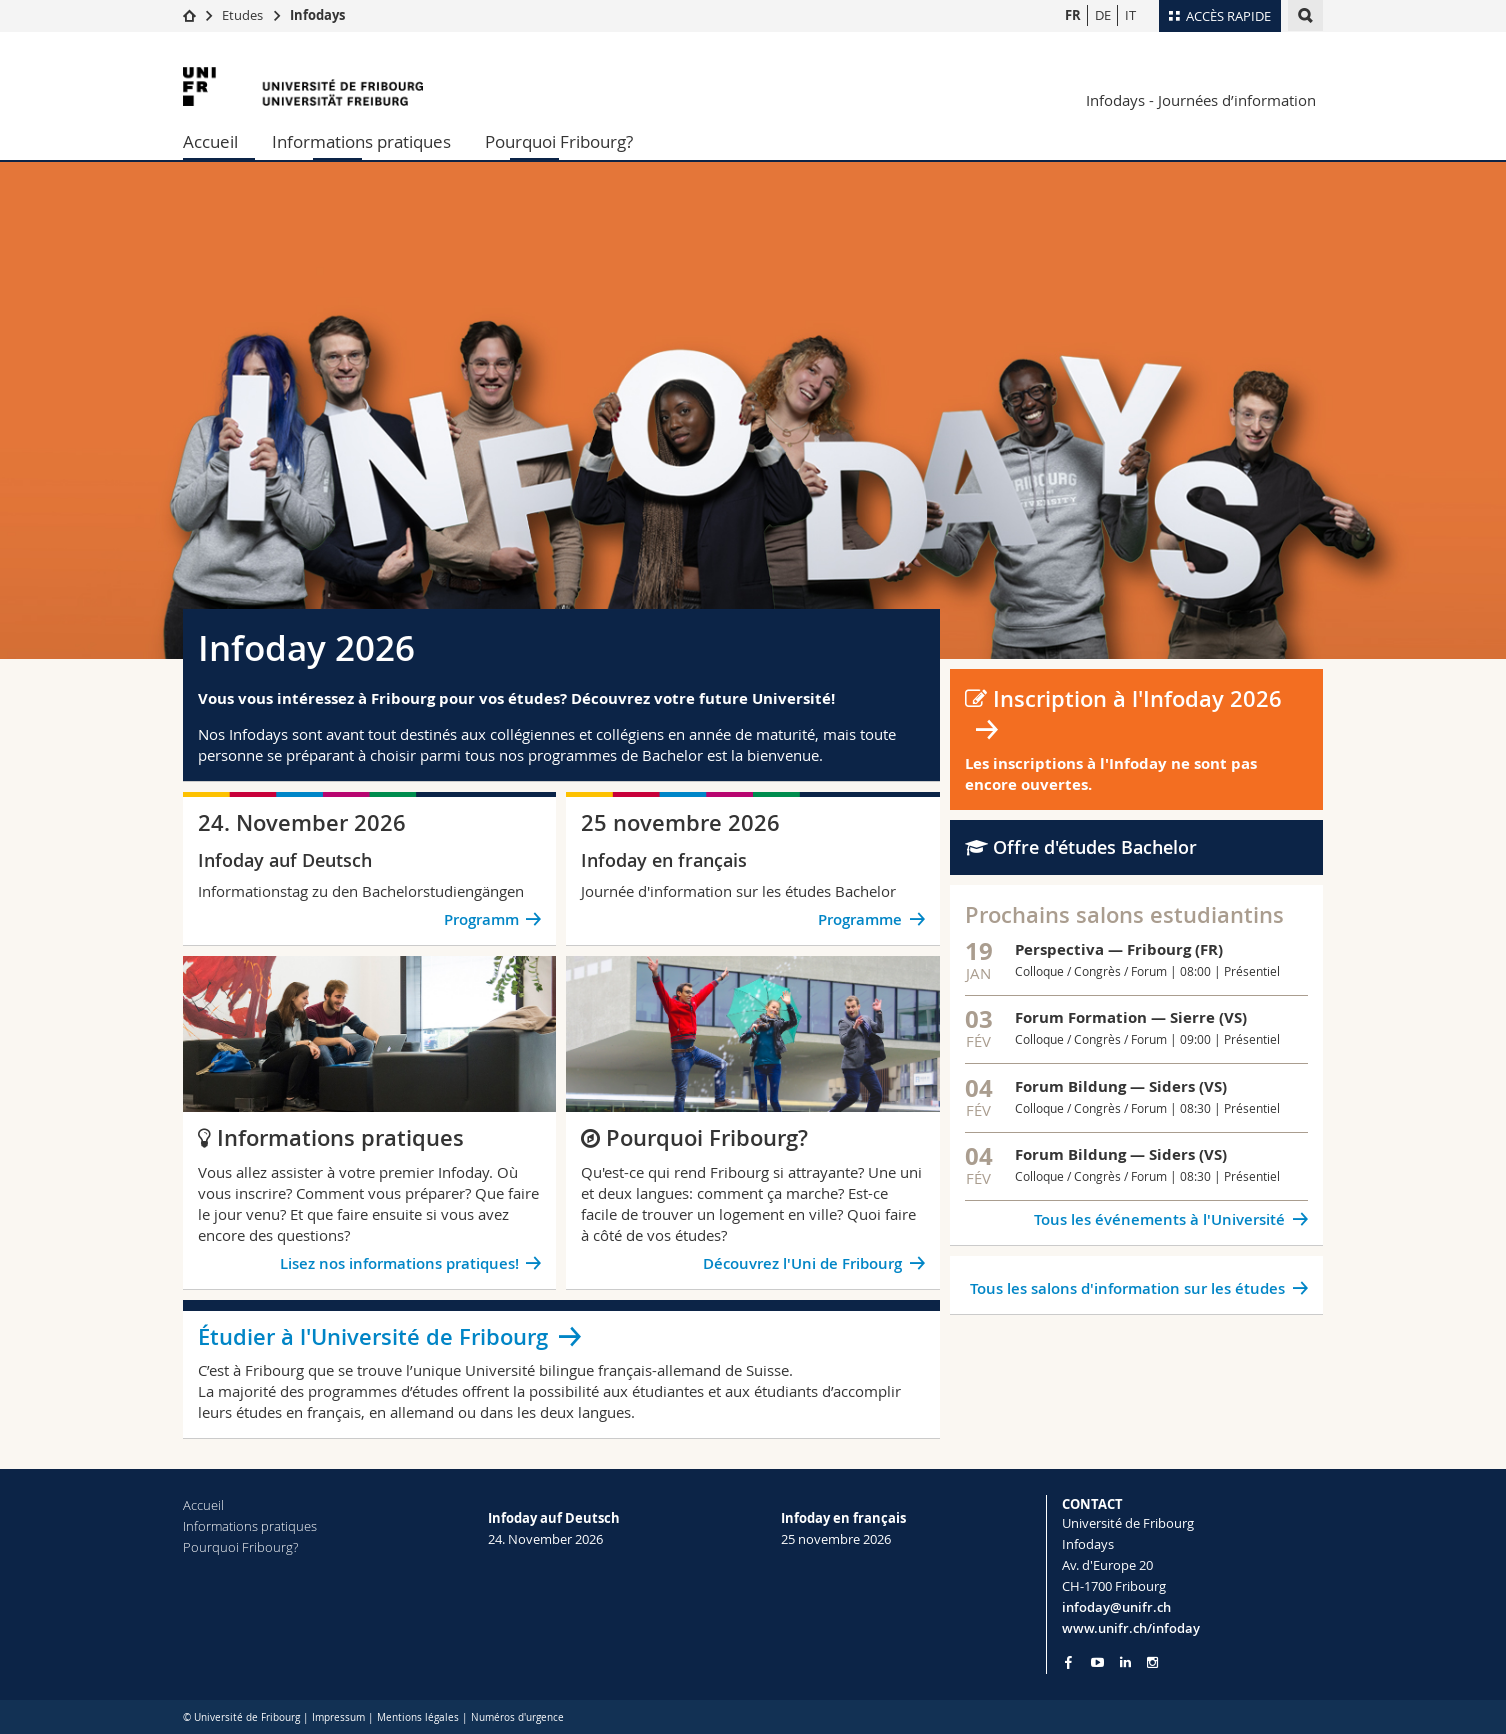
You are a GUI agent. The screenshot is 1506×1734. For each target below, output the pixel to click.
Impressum (338, 1717)
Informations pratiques (361, 141)
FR (1073, 15)
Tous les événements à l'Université (1159, 1219)
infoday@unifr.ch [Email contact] (1116, 1607)
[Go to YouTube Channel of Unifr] (1097, 1662)
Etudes (242, 15)
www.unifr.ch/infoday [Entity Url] (1131, 1628)
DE (1103, 15)
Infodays (317, 15)
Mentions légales (418, 1717)
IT (1130, 15)
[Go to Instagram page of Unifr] (1152, 1662)
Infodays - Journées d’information (1201, 100)
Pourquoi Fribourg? (559, 141)
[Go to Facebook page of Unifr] (1068, 1662)
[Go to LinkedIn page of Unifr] (1125, 1662)
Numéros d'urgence (517, 1717)
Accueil (210, 141)
